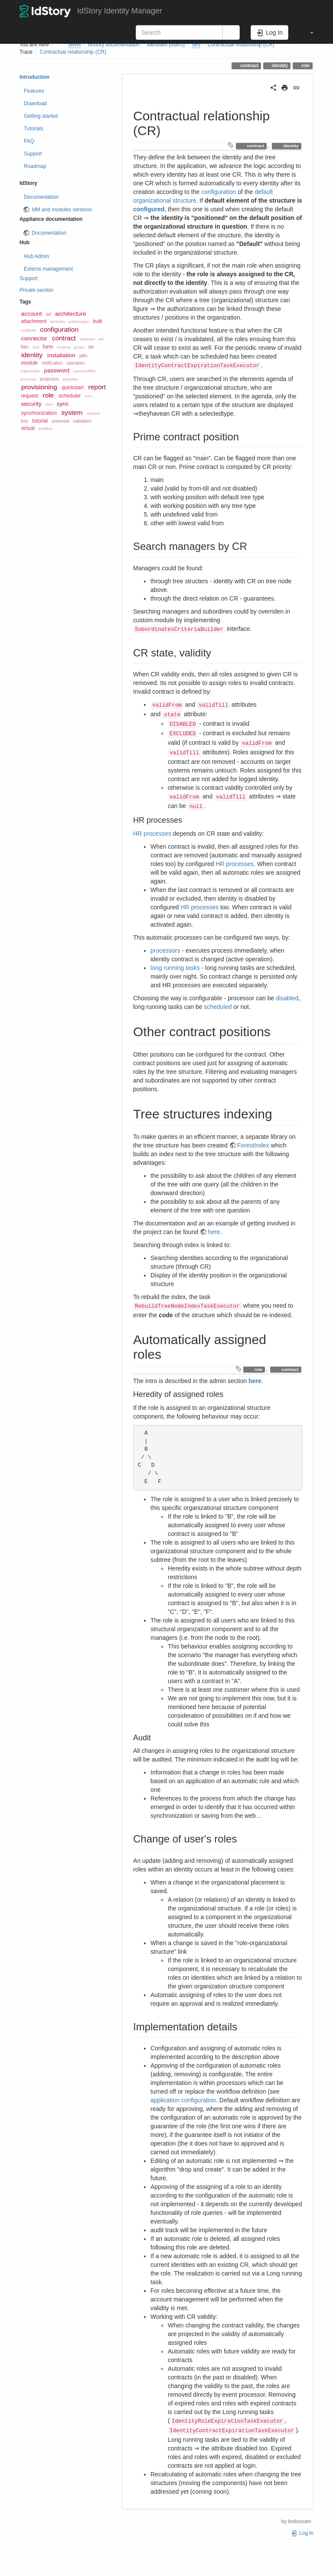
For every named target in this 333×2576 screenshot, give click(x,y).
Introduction (34, 77)
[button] (307, 32)
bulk (97, 321)
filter (25, 347)
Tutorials (33, 129)
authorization (79, 322)
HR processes (152, 833)
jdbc (83, 355)
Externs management (48, 269)
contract (248, 65)
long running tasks (175, 967)
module (29, 363)
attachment (33, 321)
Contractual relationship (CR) (241, 45)
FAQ (29, 141)
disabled (287, 998)
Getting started (41, 116)
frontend (63, 347)
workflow (45, 429)
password (57, 370)
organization (30, 371)
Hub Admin (36, 256)
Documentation (41, 197)
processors (165, 950)
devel (75, 45)
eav (101, 339)
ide (91, 347)
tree (24, 421)
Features (34, 91)
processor (28, 379)
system (71, 412)
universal (60, 421)
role (305, 65)
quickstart (73, 388)
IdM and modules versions (62, 210)
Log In (302, 2533)
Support (33, 154)
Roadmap (35, 166)
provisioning (39, 387)
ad (48, 314)
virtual (28, 428)
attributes (57, 322)
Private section (36, 290)
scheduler (70, 396)
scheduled (218, 1006)
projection (49, 379)
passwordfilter (84, 371)
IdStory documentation (114, 45)
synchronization (39, 413)
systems (93, 413)
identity (279, 65)
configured (148, 209)
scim (88, 396)
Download (35, 103)
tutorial (40, 421)
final (36, 347)
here (214, 1231)
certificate (28, 330)
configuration (59, 329)
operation (75, 363)
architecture (70, 313)
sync (63, 404)
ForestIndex (253, 1145)
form (48, 347)
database (87, 339)
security (31, 404)
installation (61, 355)
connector (34, 338)
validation (82, 421)
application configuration (183, 2100)
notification (52, 363)
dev (196, 45)
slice (49, 404)
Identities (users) (166, 45)
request (29, 396)
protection (70, 379)
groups (79, 347)
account (31, 313)
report (97, 387)
